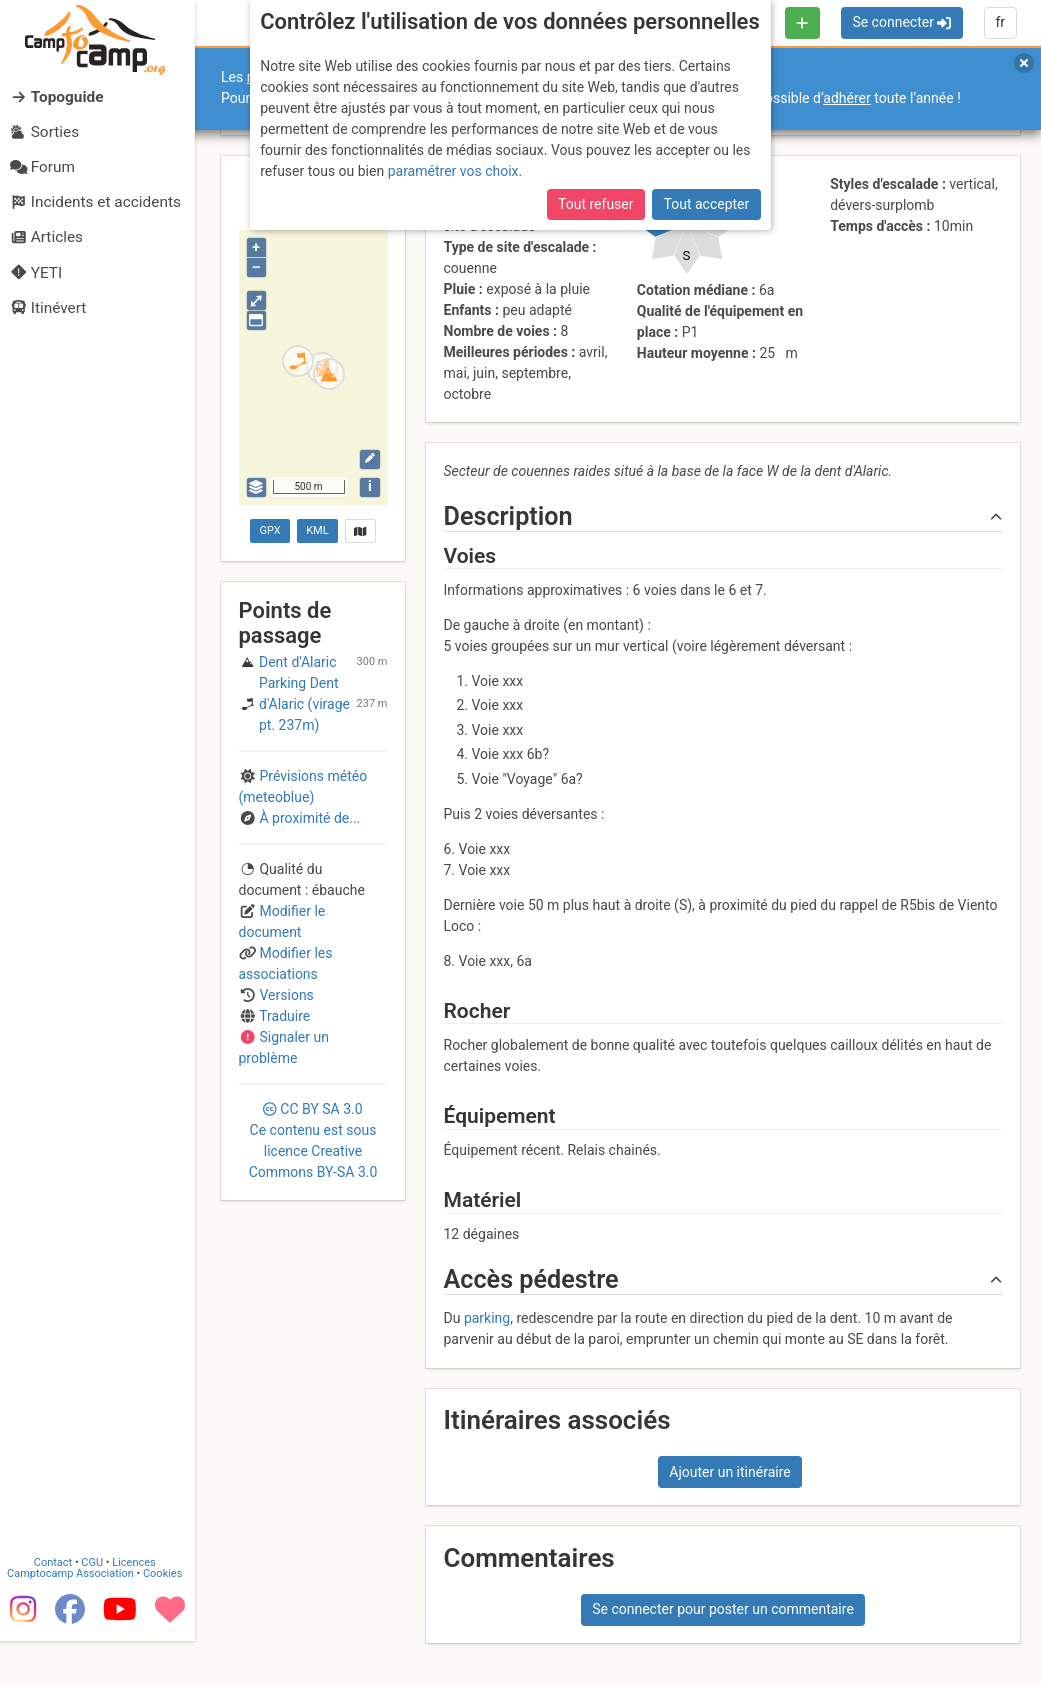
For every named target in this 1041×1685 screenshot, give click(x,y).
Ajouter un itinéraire (729, 1472)
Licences (139, 1605)
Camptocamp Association (75, 1616)
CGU (98, 1605)
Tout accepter (707, 204)
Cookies (167, 1616)
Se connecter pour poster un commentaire (723, 1609)
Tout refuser (595, 204)
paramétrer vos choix (453, 171)
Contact (58, 1605)
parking (487, 1318)
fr (1000, 22)
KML (317, 530)
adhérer (846, 98)
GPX (270, 530)
